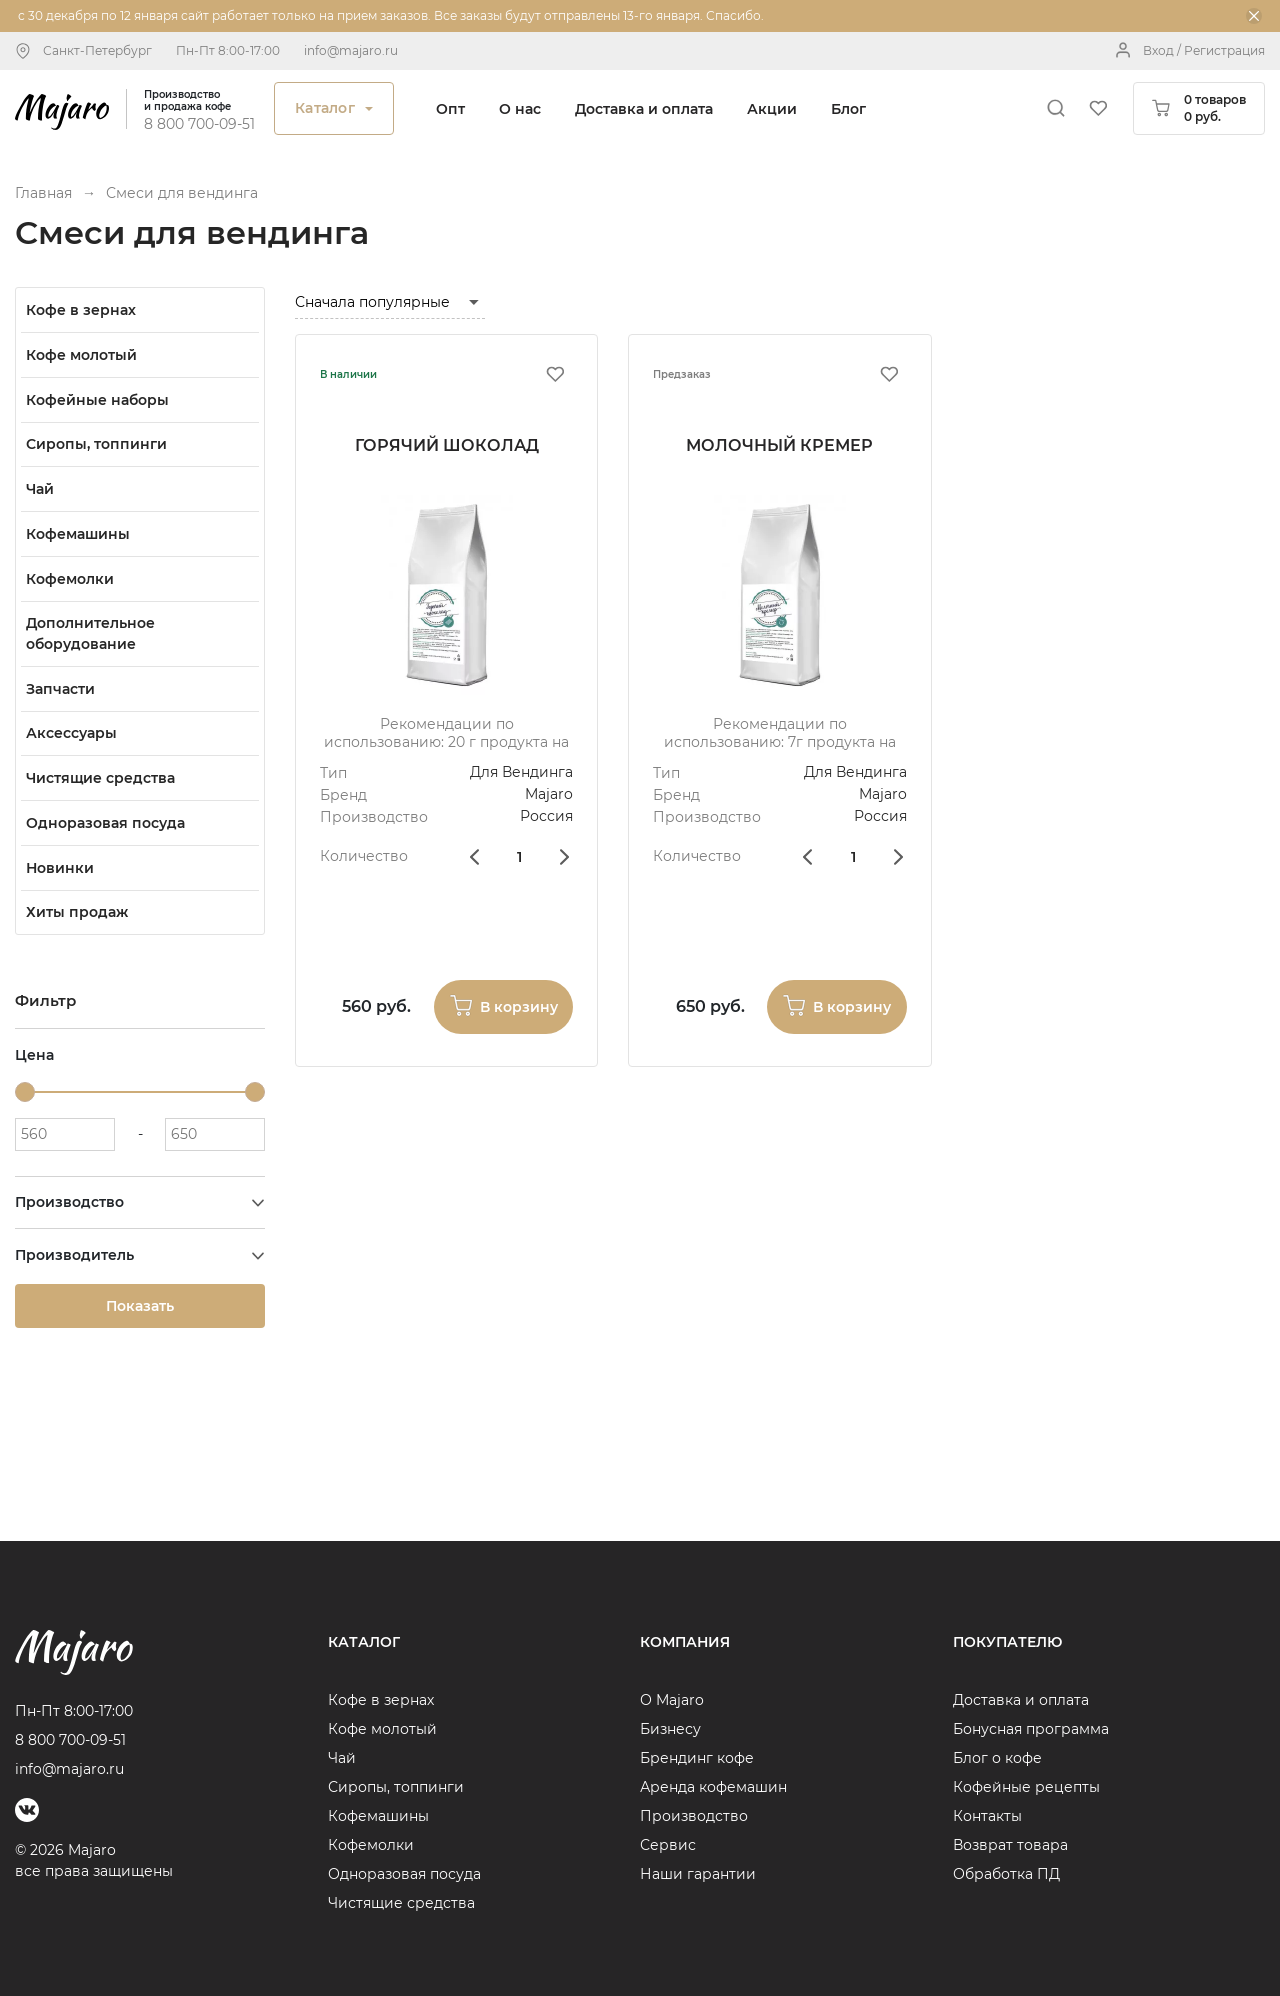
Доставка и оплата (644, 109)
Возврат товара (1010, 1845)
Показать (140, 1306)
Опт (450, 109)
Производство (694, 1816)
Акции (772, 109)
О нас (520, 109)
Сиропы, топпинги (396, 1787)
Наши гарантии (698, 1874)
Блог (848, 109)
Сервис (668, 1845)
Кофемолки (371, 1845)
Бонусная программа (1031, 1729)
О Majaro (672, 1700)
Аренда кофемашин (713, 1787)
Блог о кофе (997, 1758)
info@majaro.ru (351, 50)
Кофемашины (378, 1816)
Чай (342, 1758)
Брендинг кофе (697, 1758)
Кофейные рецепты (1026, 1787)
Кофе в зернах (381, 1700)
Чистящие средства (401, 1903)
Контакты (987, 1816)
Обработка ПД (1006, 1874)
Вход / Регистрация (1204, 50)
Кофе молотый (382, 1729)
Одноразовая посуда (404, 1874)
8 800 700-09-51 (199, 124)
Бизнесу (670, 1729)
